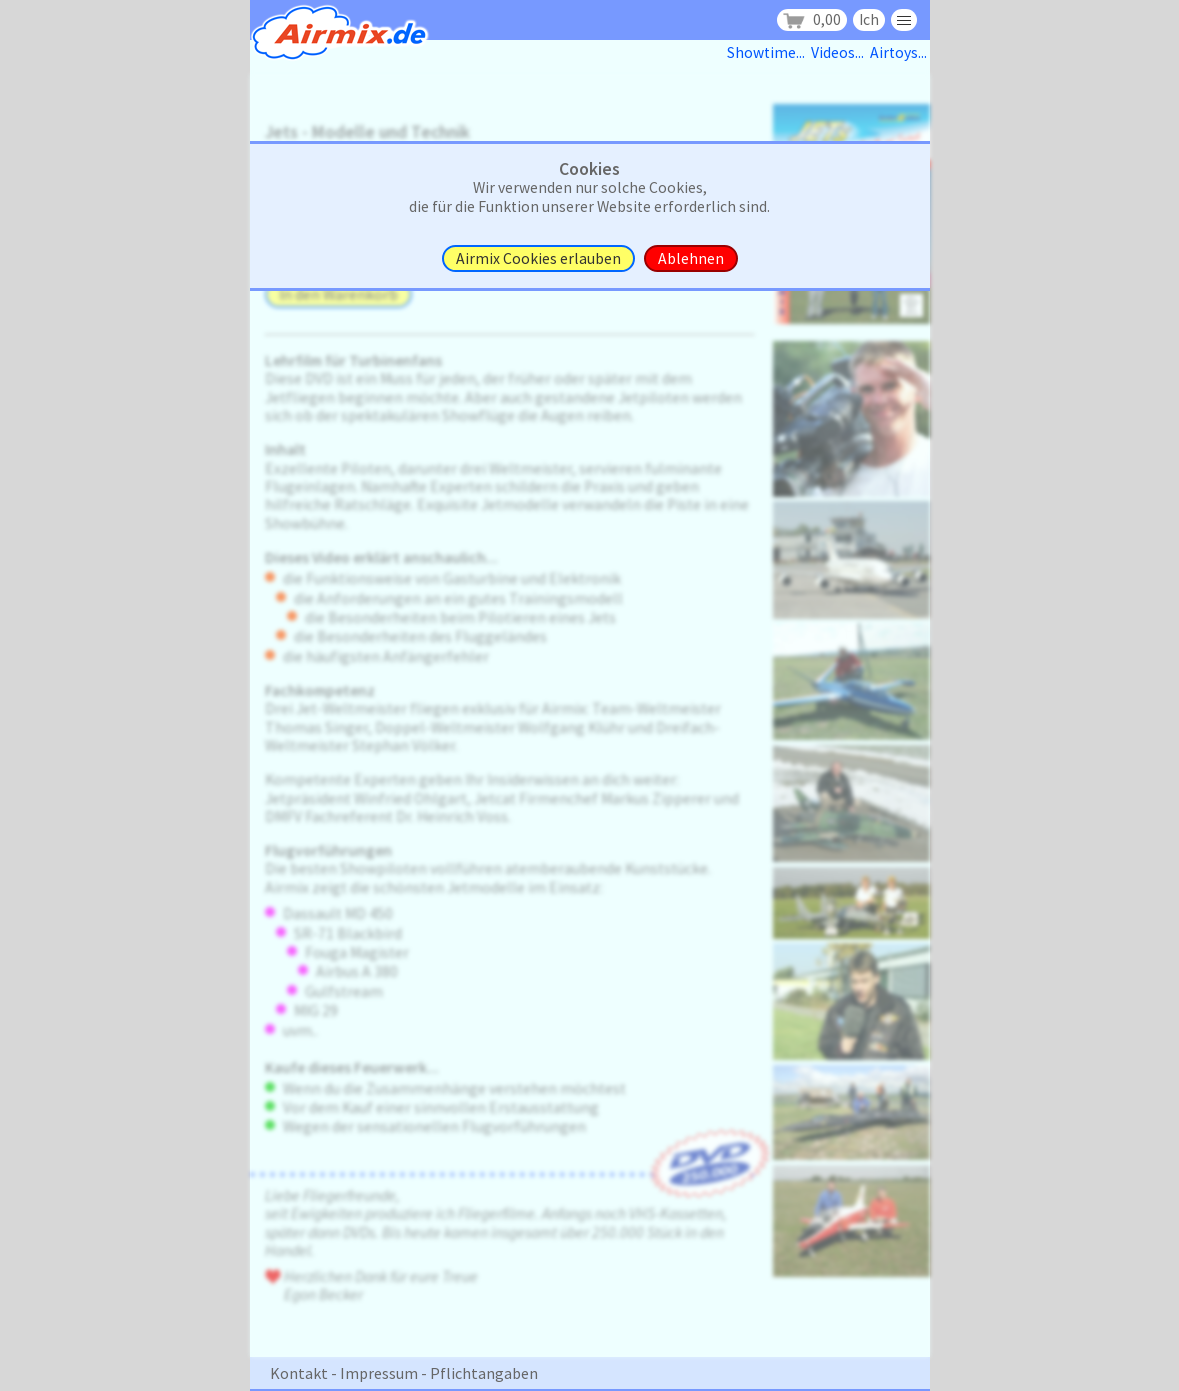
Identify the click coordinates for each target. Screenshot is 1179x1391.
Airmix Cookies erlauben (538, 258)
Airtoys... (900, 52)
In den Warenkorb (338, 294)
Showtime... (769, 52)
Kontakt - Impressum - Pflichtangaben (404, 1373)
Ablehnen (691, 258)
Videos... (840, 52)
